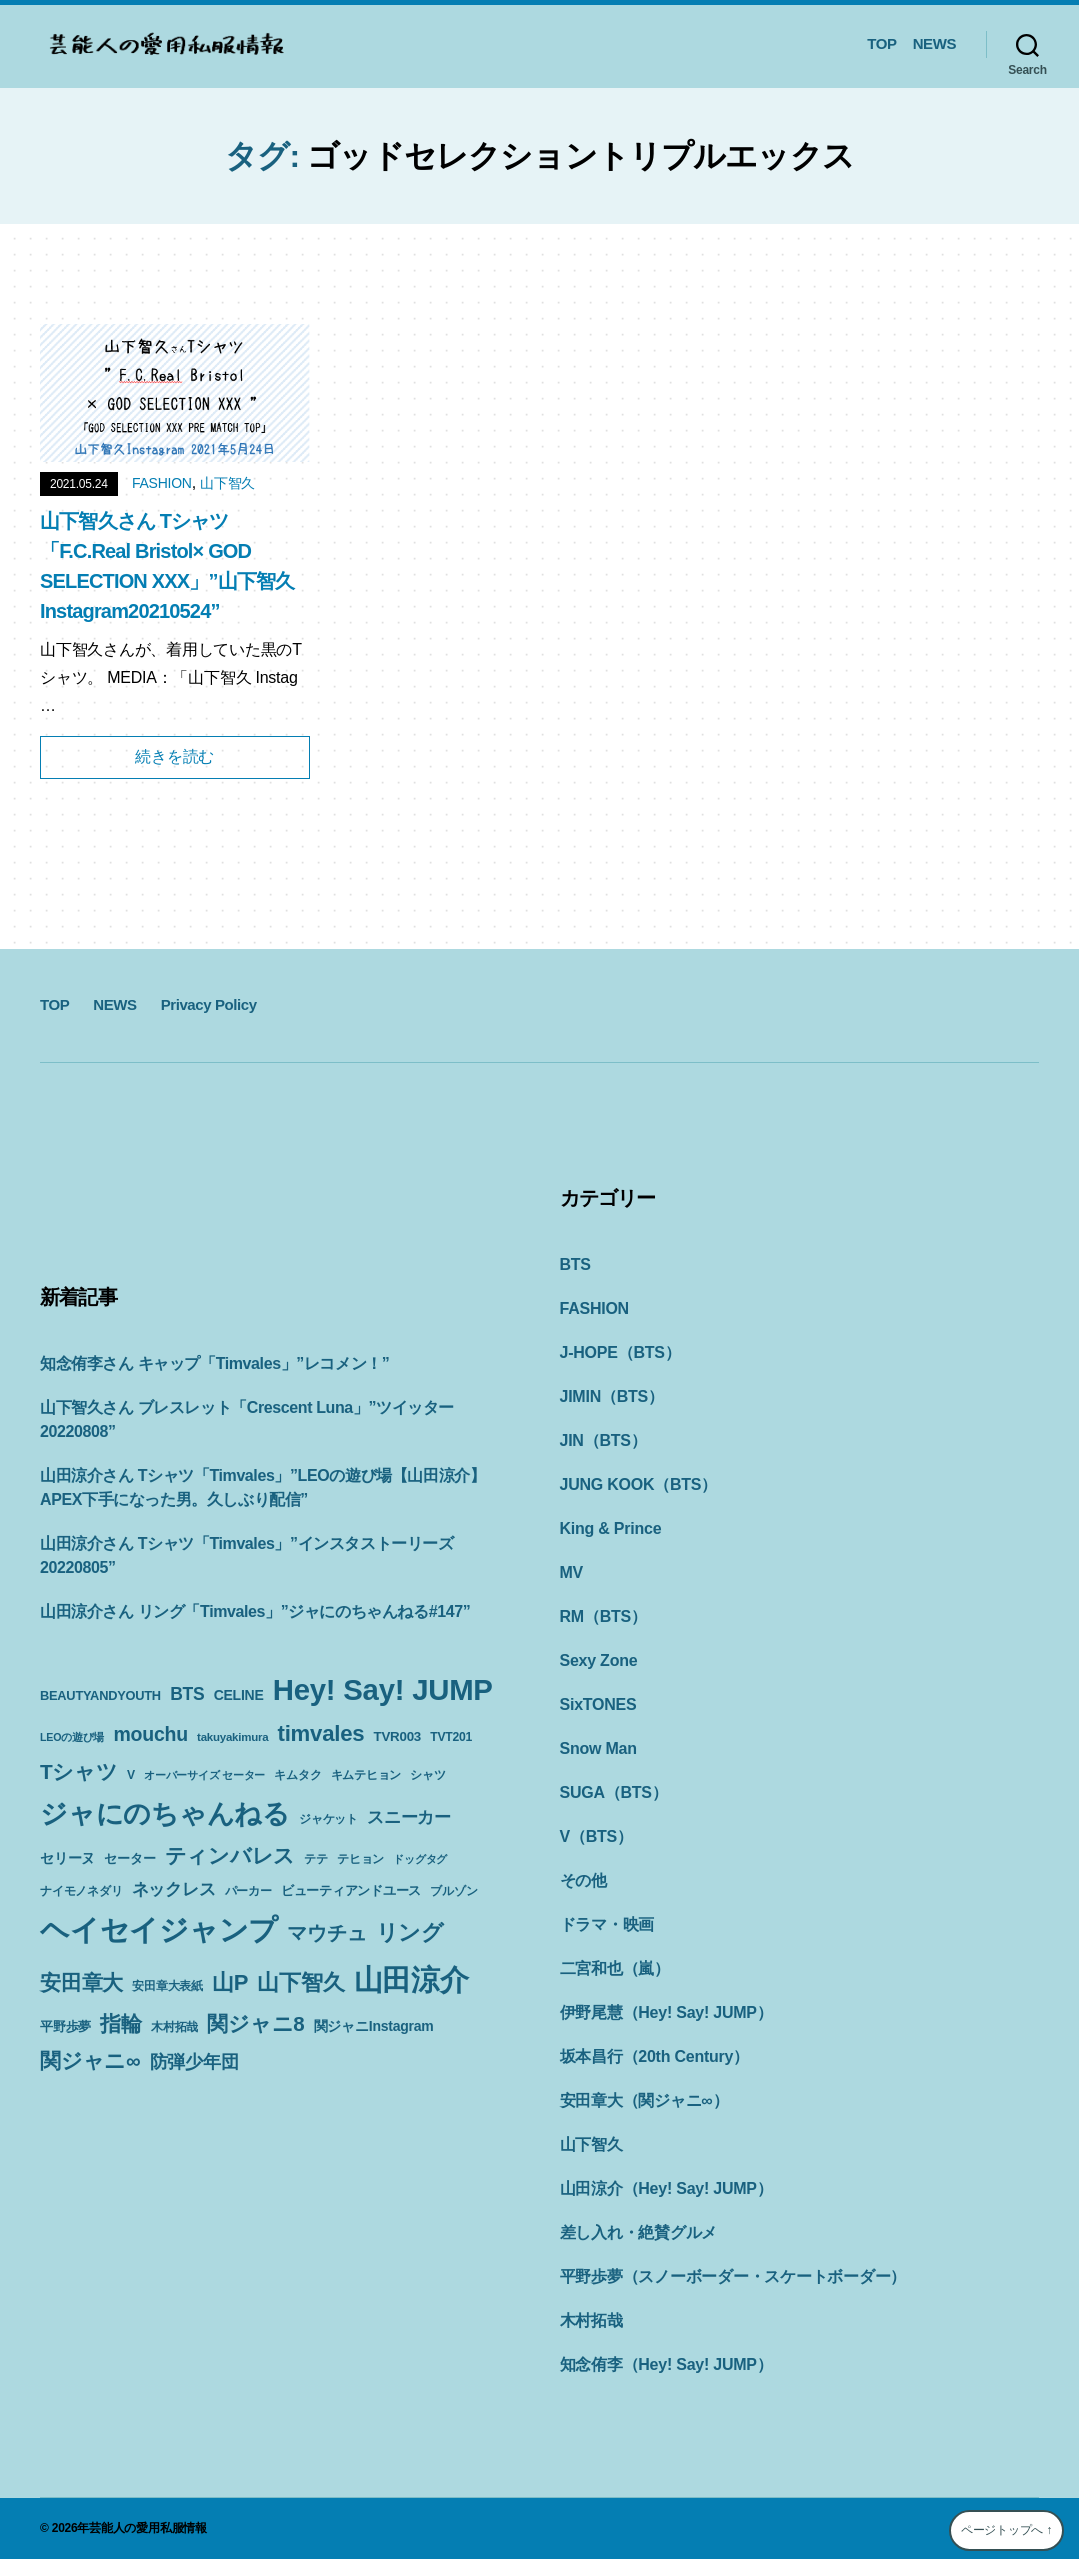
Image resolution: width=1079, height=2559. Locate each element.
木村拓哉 (591, 2320)
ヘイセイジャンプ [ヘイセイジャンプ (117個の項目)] (159, 1929)
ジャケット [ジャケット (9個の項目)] (328, 1819)
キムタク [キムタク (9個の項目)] (297, 1775)
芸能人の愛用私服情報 (148, 2528)
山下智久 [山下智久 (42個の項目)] (300, 1982)
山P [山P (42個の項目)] (230, 1982)
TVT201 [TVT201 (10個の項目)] (451, 1737)
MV (572, 1572)
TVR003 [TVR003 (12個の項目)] (397, 1736)
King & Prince (611, 1528)
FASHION (162, 483)
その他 (583, 1880)
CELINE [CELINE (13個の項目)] (239, 1695)
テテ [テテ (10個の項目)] (316, 1859)
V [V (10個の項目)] (131, 1775)
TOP (881, 43)
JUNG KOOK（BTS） (639, 1484)
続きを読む (174, 756)
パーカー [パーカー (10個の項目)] (248, 1891)
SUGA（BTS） (614, 1792)
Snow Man (598, 1748)
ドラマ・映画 (607, 1924)
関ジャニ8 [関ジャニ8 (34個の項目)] (255, 2023)
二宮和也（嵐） (615, 1968)
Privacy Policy (209, 1004)
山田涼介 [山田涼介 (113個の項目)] (411, 1980)
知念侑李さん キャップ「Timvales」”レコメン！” (214, 1363)
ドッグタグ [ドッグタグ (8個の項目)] (420, 1859)
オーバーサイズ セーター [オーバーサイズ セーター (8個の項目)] (204, 1775)
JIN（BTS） (603, 1440)
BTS (575, 1264)
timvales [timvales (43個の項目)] (321, 1733)
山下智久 (227, 483)
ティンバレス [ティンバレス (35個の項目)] (230, 1855)
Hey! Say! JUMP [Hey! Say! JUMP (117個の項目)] (383, 1689)
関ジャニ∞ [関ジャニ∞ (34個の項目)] (90, 2060)
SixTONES (598, 1704)
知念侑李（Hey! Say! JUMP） (666, 2364)
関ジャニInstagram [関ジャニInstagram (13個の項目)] (374, 2026)
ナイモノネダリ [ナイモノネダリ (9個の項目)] (81, 1891)
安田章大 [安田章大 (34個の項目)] (81, 1982)
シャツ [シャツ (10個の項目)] (427, 1775)
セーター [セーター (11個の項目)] (129, 1858)
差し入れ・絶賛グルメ (639, 2232)
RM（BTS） (603, 1616)
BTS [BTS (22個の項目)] (187, 1694)
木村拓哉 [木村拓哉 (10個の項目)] (174, 2027)
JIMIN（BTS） (612, 1396)
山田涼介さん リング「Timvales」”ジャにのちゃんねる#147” (255, 1611)
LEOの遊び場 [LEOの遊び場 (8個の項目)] (72, 1737)
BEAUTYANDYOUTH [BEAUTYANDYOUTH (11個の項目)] (100, 1695)
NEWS (934, 43)
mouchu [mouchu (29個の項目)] (150, 1734)
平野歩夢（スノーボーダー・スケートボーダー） (733, 2276)
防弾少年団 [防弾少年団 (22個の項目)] (194, 2062)
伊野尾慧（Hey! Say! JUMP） (666, 2012)
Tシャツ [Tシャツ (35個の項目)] (79, 1771)
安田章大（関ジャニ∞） (644, 2100)
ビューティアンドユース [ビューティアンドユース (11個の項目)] (351, 1890)
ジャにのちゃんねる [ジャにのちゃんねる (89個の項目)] (165, 1813)
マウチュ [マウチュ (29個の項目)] (326, 1933)
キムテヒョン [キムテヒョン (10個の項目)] (366, 1775)
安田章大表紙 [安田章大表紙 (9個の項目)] (167, 1986)
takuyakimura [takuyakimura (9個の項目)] (232, 1737)
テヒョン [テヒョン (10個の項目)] (360, 1859)
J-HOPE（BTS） (620, 1352)
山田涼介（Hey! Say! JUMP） (666, 2188)
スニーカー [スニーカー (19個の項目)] (409, 1817)
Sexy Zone (599, 1660)
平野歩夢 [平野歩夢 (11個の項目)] (65, 2026)
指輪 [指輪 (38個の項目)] (121, 2024)
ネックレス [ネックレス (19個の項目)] (174, 1889)
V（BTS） (596, 1836)
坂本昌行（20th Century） (654, 2056)
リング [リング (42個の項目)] (410, 1932)
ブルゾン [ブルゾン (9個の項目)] (453, 1891)
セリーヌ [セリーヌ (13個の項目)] (67, 1858)
